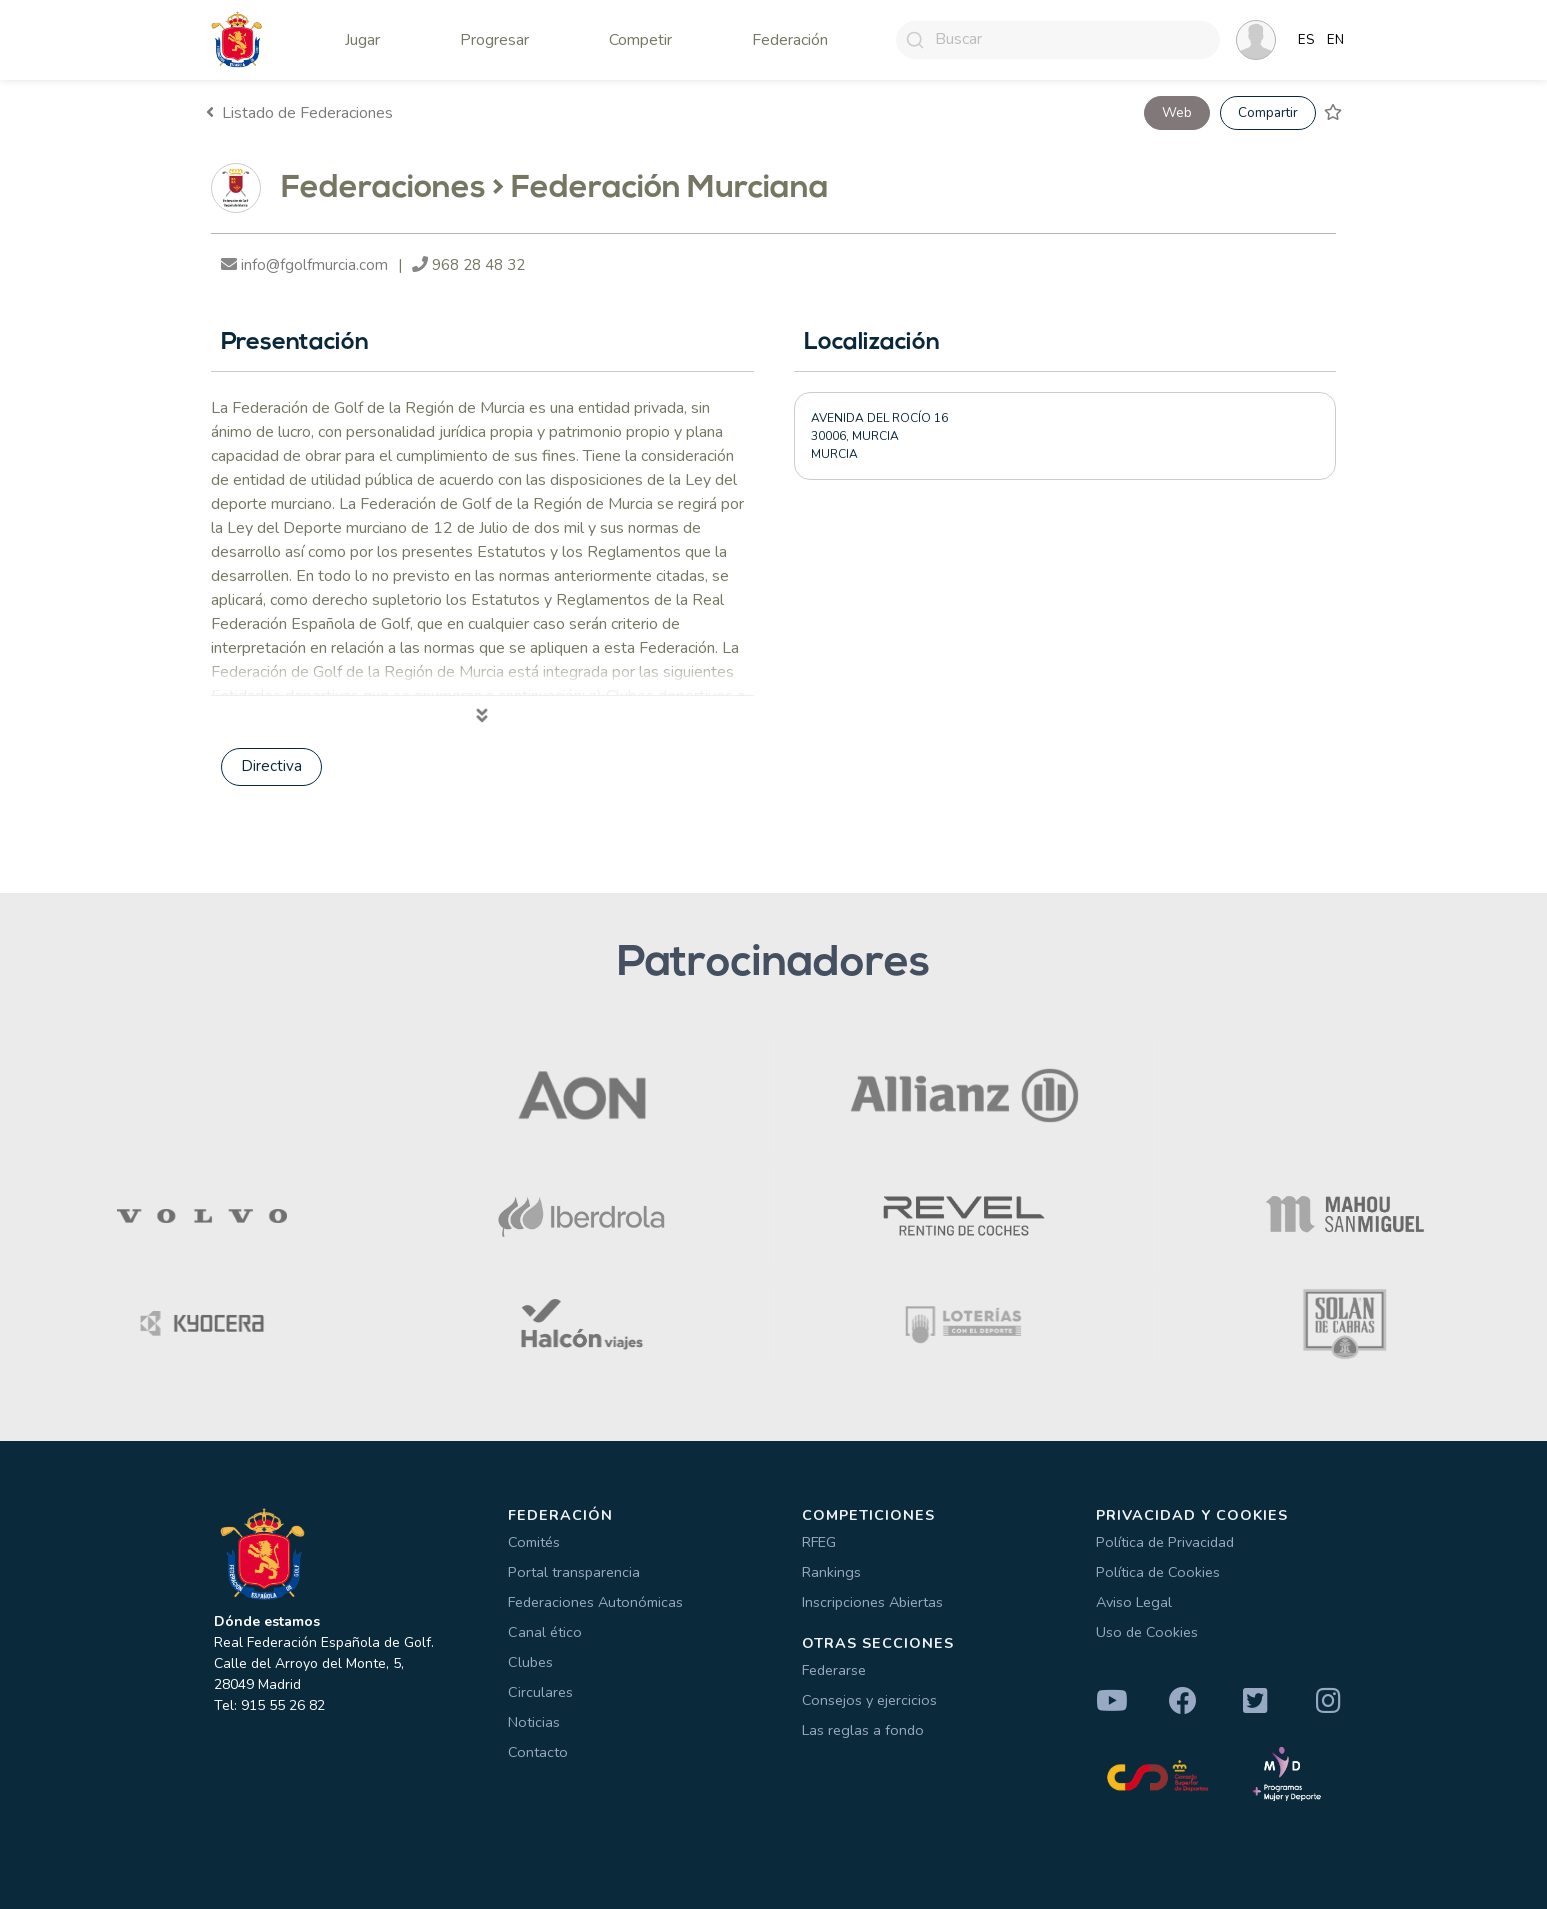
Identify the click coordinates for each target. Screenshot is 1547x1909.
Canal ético (545, 1632)
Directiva (271, 766)
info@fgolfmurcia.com (304, 265)
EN (1335, 40)
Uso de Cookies (1147, 1632)
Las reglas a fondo (863, 1730)
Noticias (534, 1722)
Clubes (530, 1662)
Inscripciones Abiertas (872, 1602)
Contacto (538, 1752)
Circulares (540, 1692)
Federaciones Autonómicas (595, 1602)
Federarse (834, 1670)
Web (1177, 112)
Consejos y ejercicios (869, 1700)
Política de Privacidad (1165, 1542)
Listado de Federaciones (299, 113)
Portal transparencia (574, 1572)
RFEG (819, 1542)
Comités (534, 1542)
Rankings (831, 1572)
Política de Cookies (1158, 1572)
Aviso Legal (1134, 1602)
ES (1306, 40)
